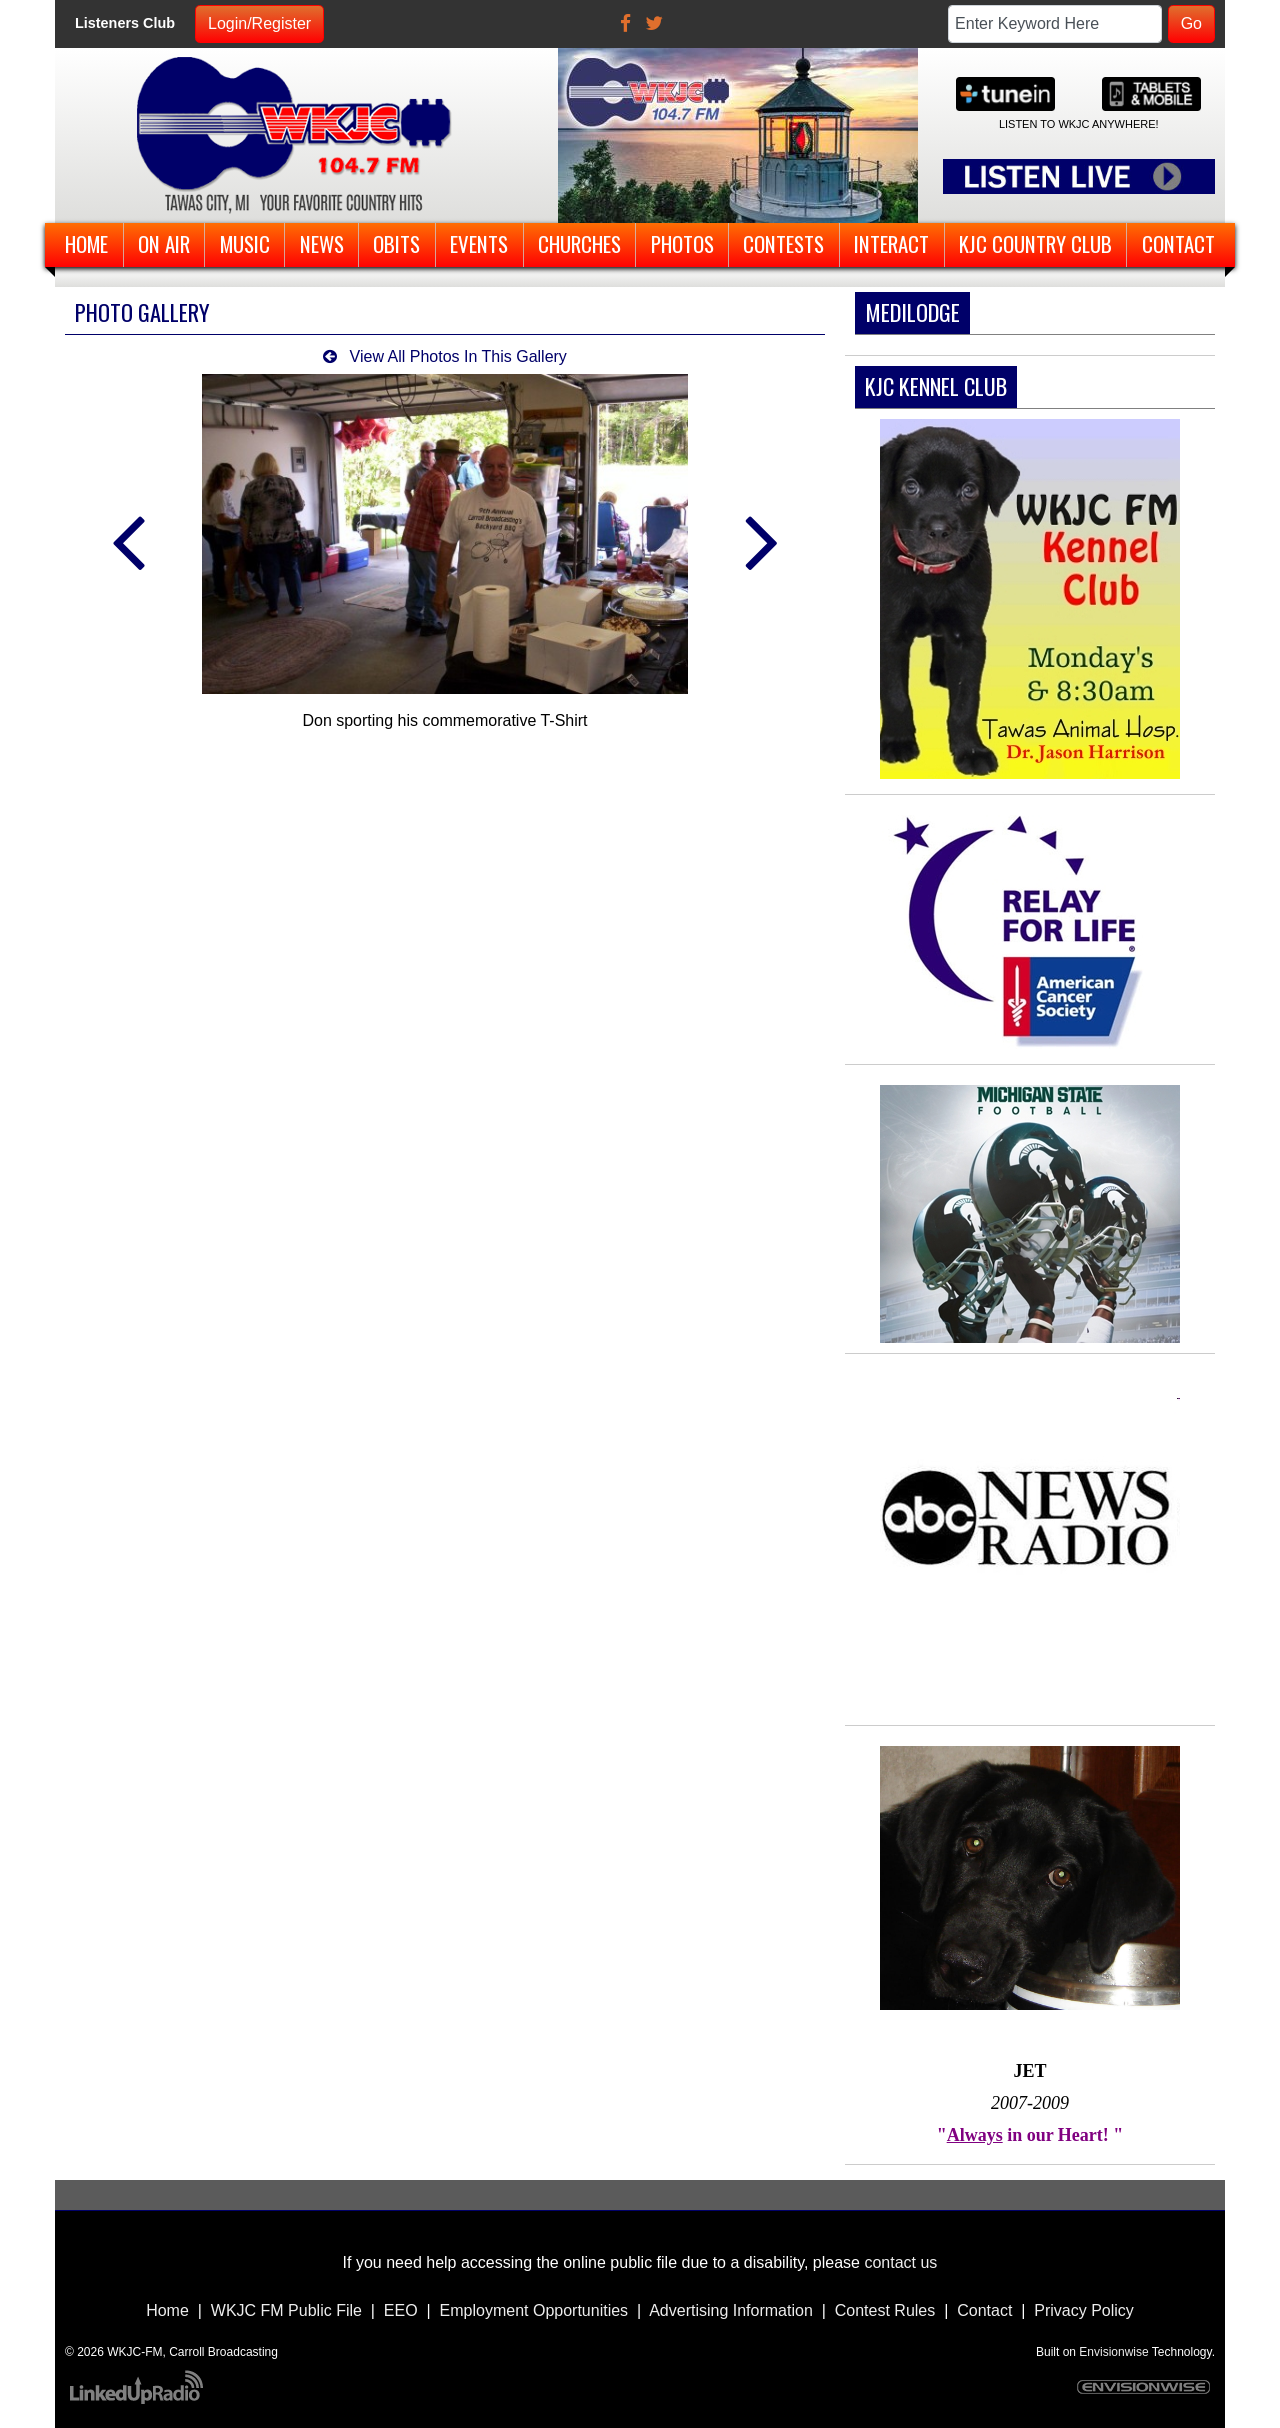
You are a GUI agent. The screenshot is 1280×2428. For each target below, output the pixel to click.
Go (1191, 23)
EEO (401, 2310)
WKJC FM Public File (286, 2310)
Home (167, 2310)
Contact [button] (1178, 243)
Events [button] (479, 243)
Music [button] (245, 243)
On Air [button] (164, 243)
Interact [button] (891, 243)
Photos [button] (682, 243)
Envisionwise (1113, 2352)
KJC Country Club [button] (1035, 243)
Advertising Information (731, 2310)
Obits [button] (396, 243)
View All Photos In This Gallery (445, 356)
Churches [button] (579, 243)
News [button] (322, 243)
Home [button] (86, 243)
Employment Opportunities (534, 2310)
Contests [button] (783, 243)
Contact (984, 2310)
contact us (900, 2262)
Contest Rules (885, 2310)
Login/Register (259, 23)
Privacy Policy (1084, 2310)
